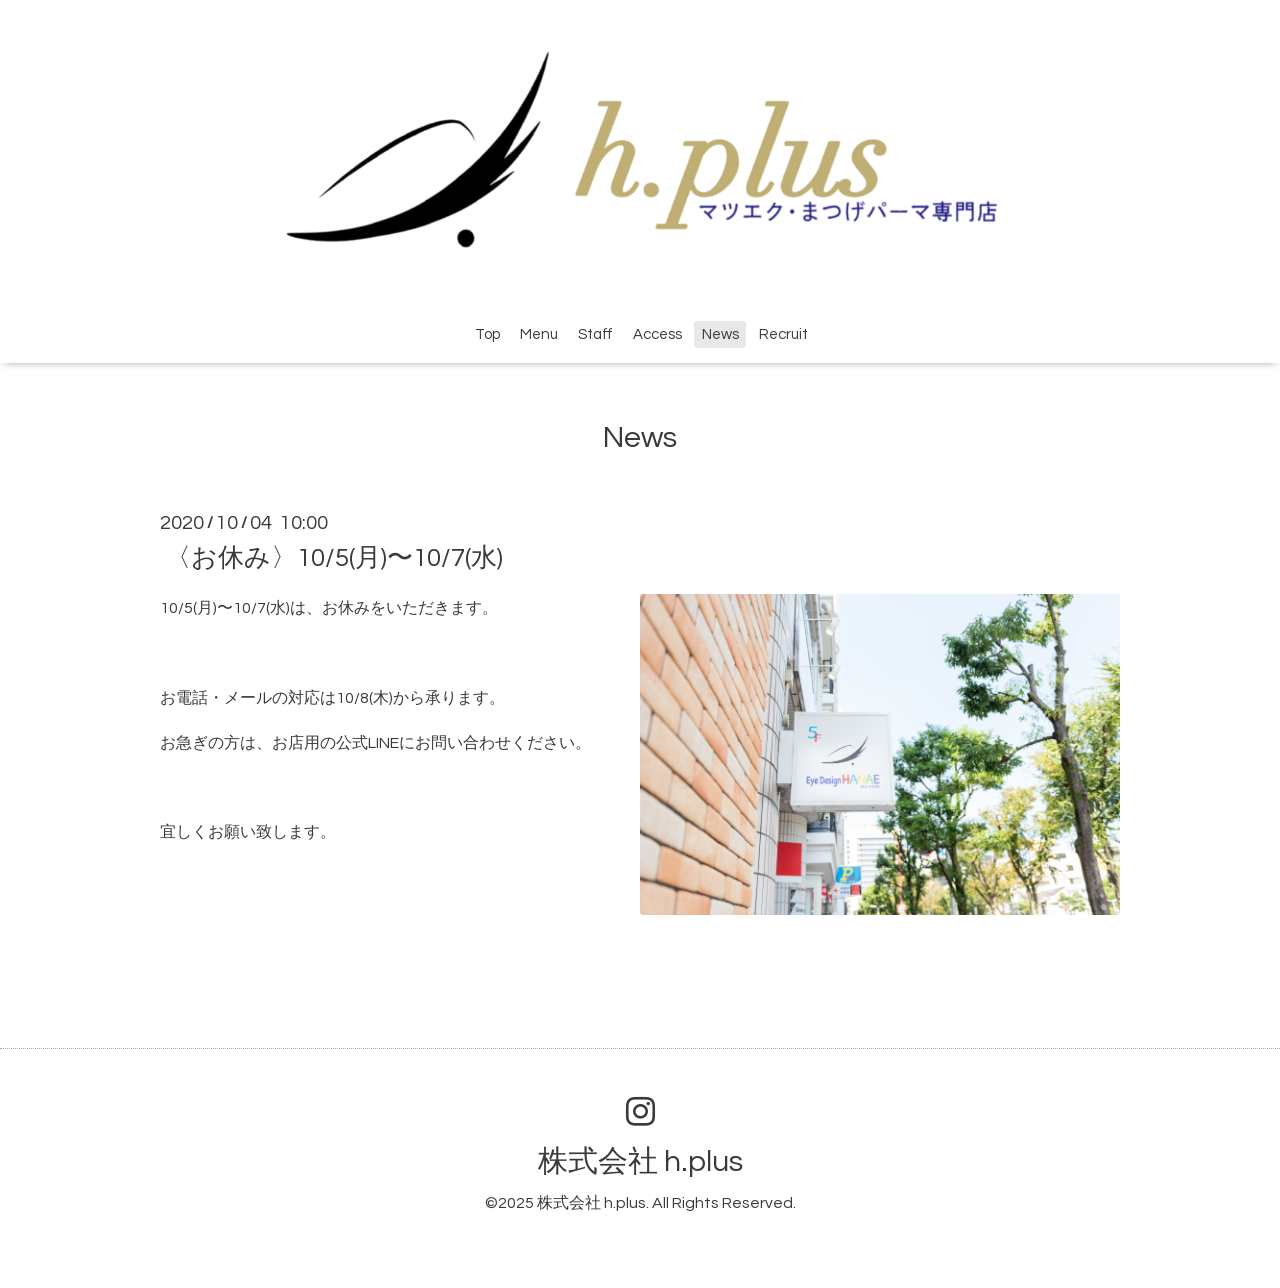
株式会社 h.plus (640, 1161)
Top (487, 334)
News (720, 334)
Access (657, 334)
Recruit (783, 334)
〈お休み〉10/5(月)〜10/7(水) (334, 558)
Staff (595, 334)
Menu (539, 334)
